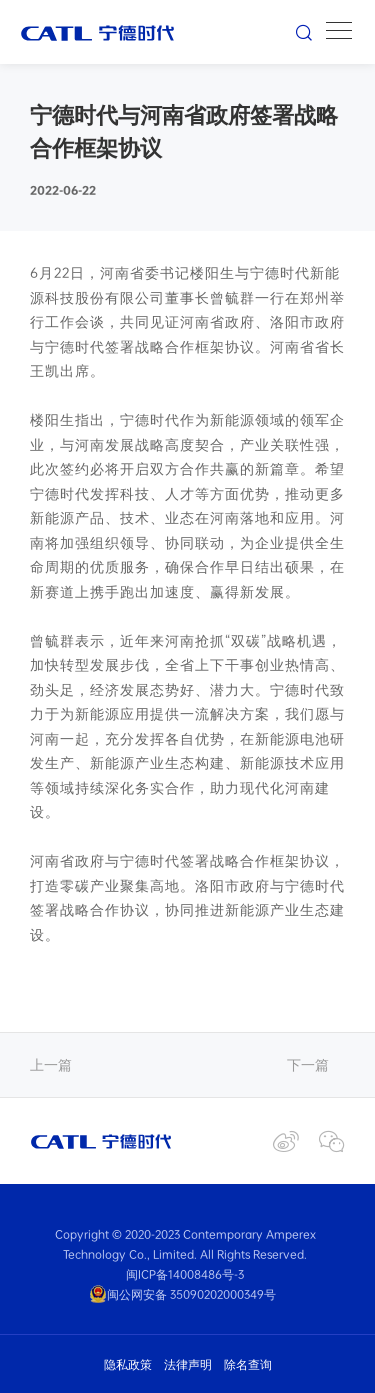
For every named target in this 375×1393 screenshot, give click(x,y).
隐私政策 (128, 1364)
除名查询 (248, 1364)
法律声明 (188, 1364)
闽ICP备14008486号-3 (185, 1274)
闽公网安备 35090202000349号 (182, 1294)
